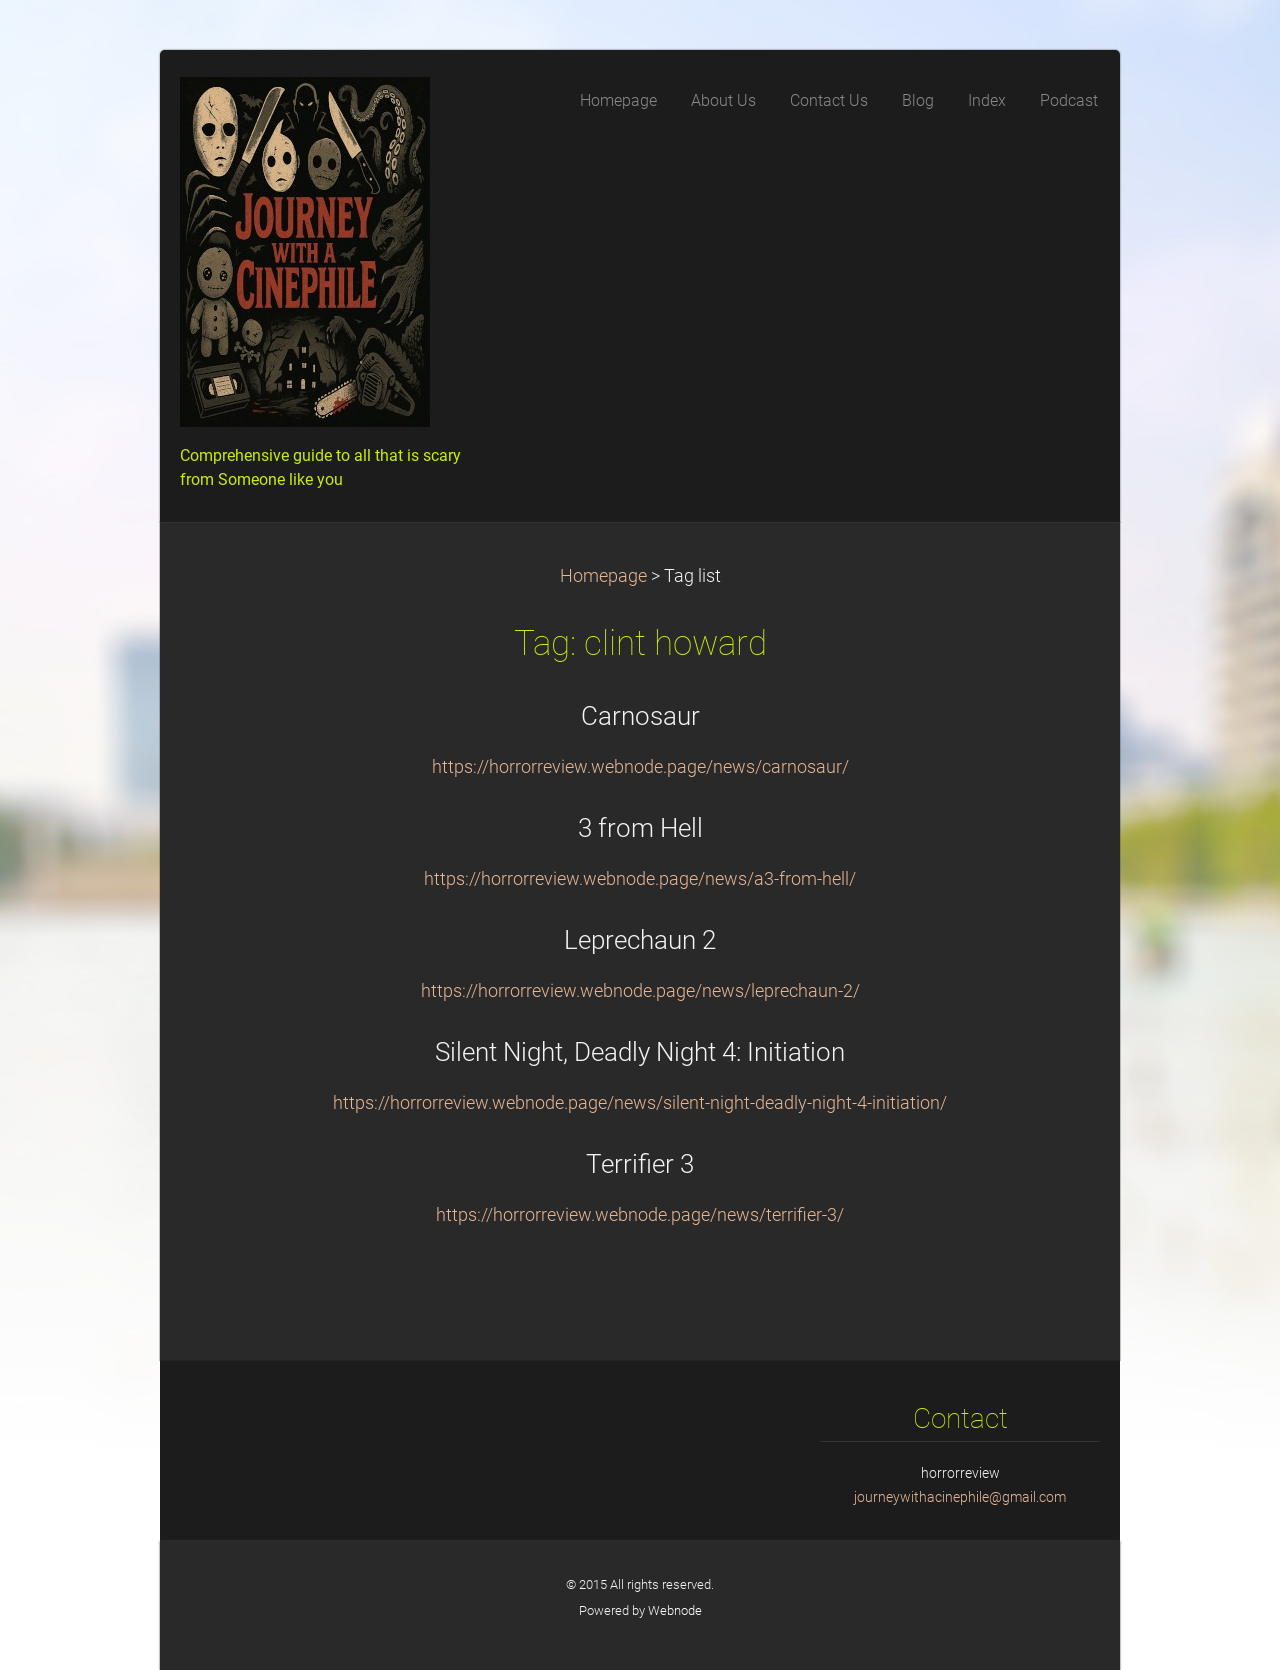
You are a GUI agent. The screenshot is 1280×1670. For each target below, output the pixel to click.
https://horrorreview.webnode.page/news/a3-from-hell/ (640, 879)
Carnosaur (640, 716)
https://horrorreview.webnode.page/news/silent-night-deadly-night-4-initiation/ (640, 1103)
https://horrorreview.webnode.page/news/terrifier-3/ (640, 1215)
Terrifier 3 (640, 1164)
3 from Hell (640, 828)
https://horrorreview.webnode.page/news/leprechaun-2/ (640, 991)
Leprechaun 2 (640, 940)
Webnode (675, 1610)
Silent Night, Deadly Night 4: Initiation (640, 1052)
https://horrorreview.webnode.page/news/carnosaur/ (640, 767)
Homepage (603, 576)
